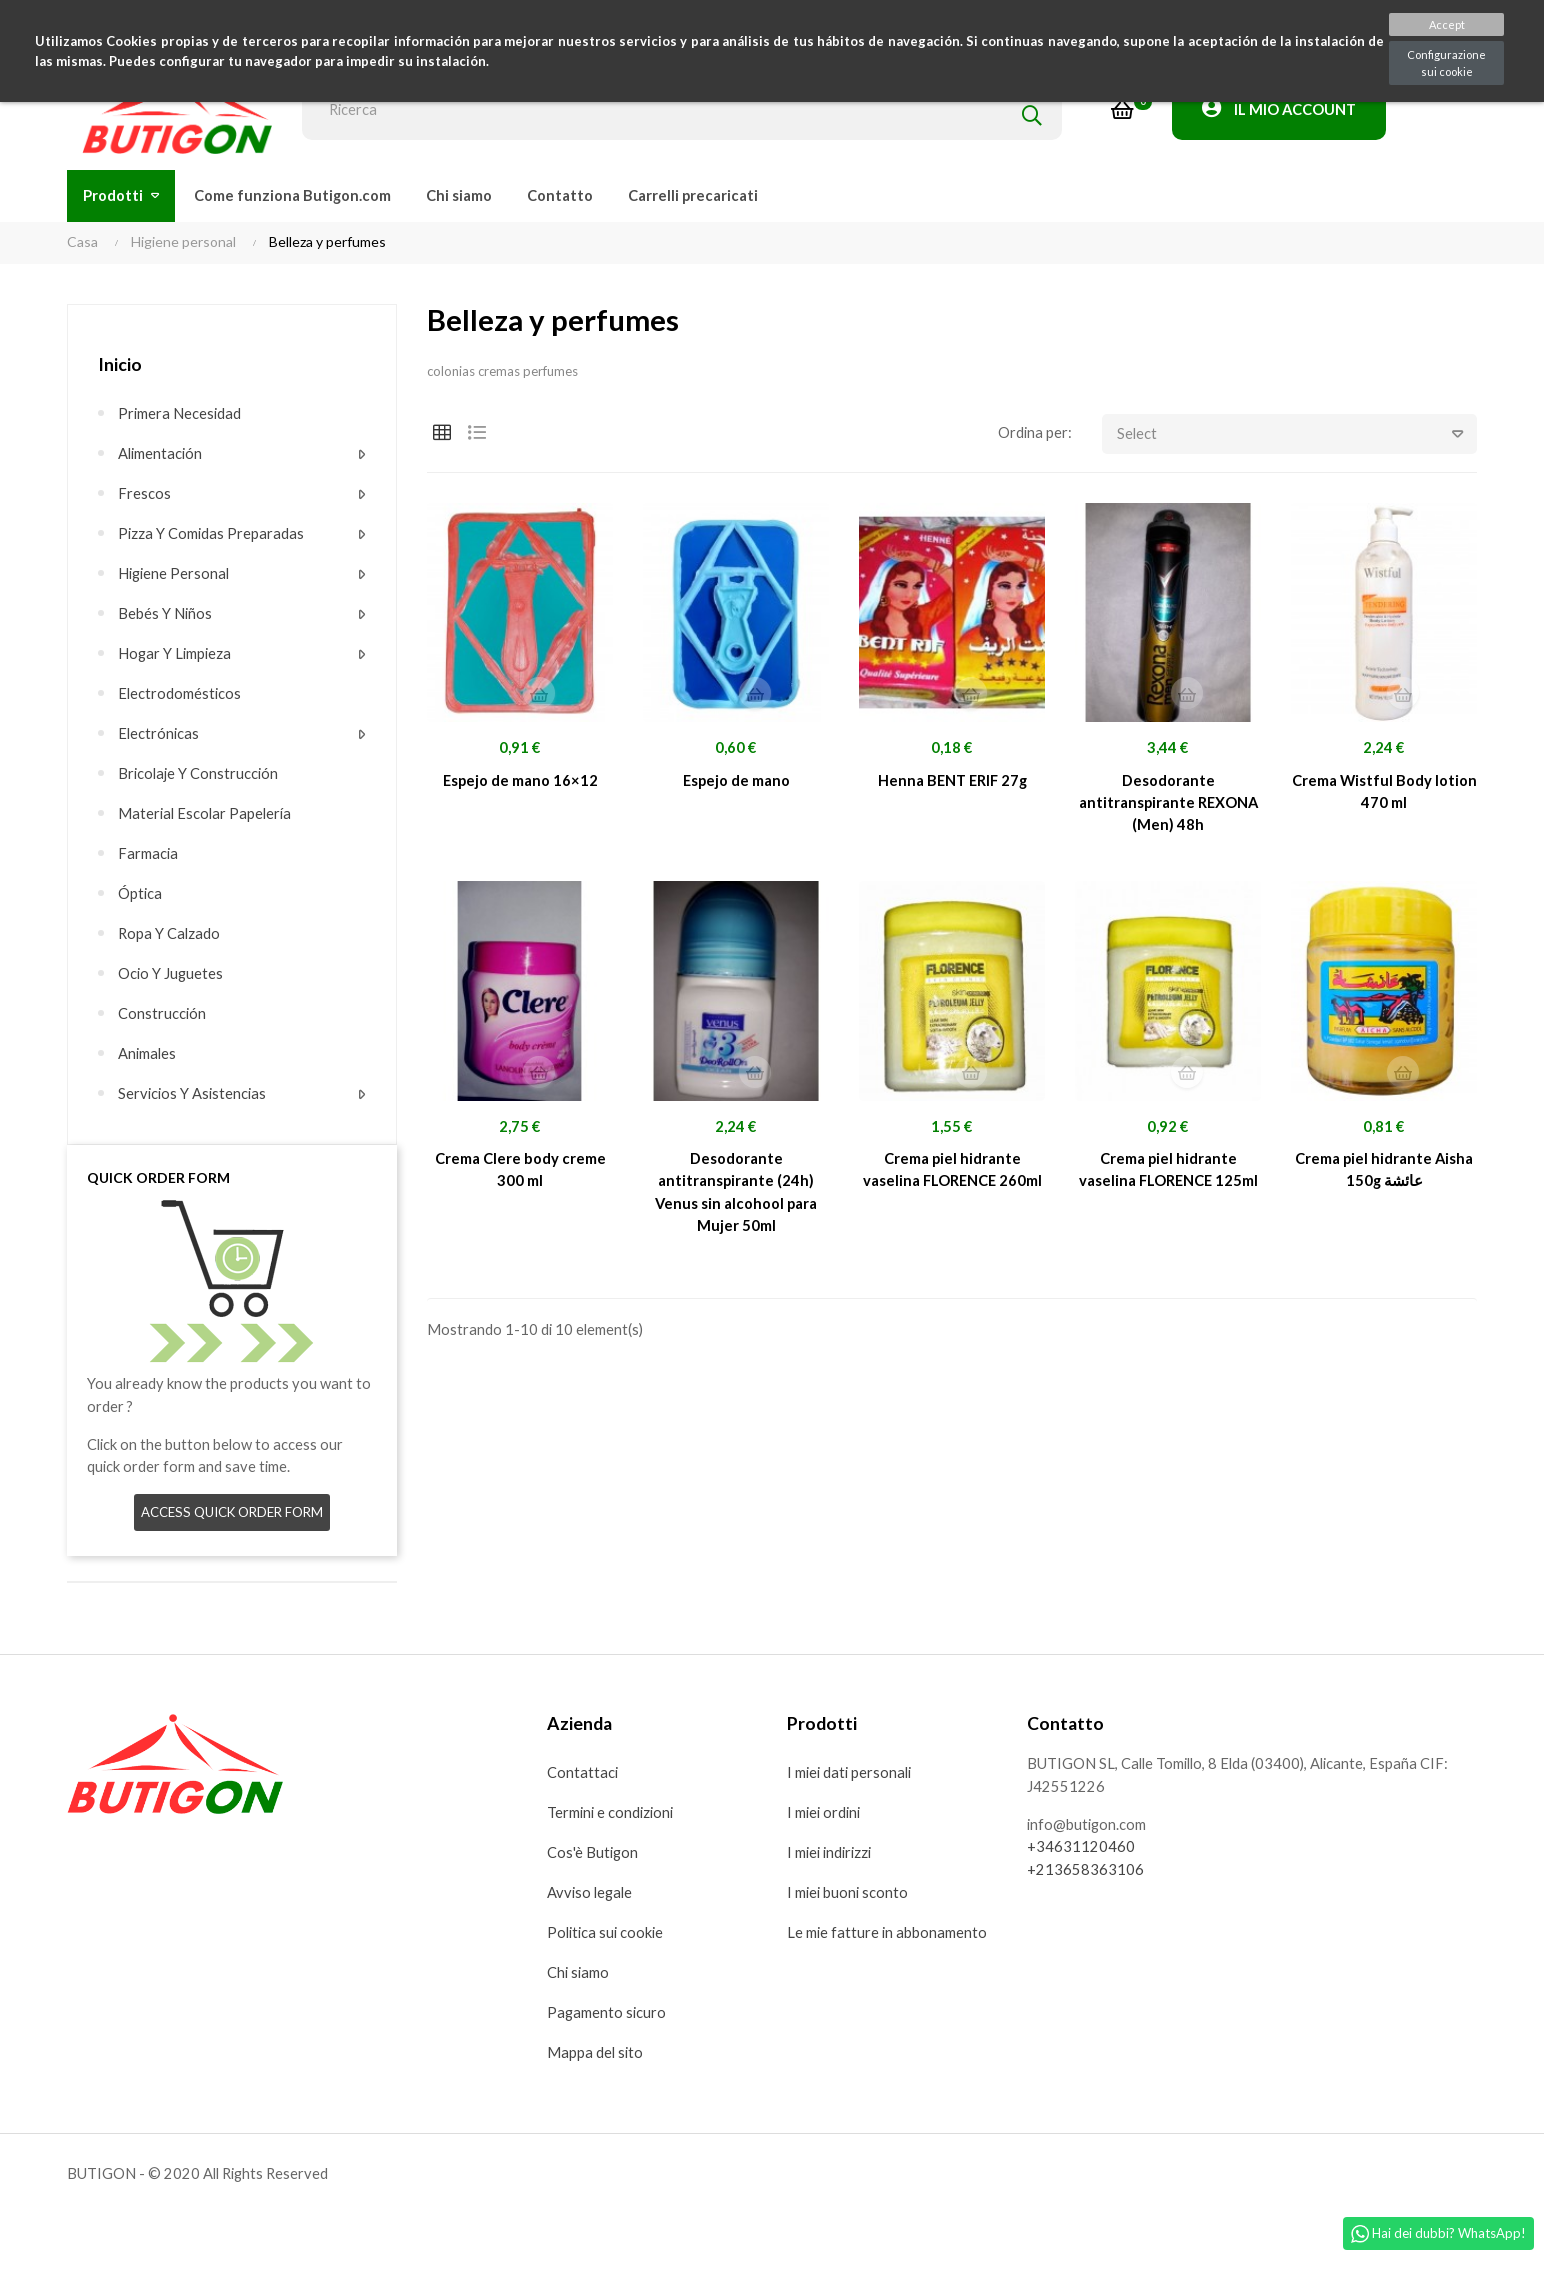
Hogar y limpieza (176, 654)
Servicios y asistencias (194, 1094)
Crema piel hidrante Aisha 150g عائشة (1384, 1174)
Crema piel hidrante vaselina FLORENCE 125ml (1168, 1174)
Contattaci (583, 1777)
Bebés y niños (165, 614)
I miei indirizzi (832, 1857)
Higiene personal (175, 574)
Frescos (144, 494)
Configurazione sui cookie (1446, 63)
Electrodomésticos (180, 694)
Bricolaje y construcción (200, 774)
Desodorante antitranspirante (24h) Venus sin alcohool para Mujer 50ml (736, 1197)
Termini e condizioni (612, 1817)
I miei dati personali (851, 1777)
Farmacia (148, 854)
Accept (1447, 24)
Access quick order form (232, 1516)
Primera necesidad (180, 414)
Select (1297, 435)
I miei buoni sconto (849, 1897)
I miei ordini (825, 1817)
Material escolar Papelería (207, 814)
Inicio (120, 364)
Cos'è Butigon (593, 1857)
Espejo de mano (736, 782)
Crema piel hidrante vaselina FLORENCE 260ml (952, 1174)
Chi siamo (579, 1977)
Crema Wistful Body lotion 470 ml (1384, 793)
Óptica (140, 894)
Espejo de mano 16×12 (520, 782)
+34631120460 (1081, 1853)
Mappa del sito (596, 2057)
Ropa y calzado (170, 934)
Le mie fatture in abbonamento (888, 1937)
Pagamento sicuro (607, 2017)
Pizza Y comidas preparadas (212, 534)
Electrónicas (159, 734)
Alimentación (161, 454)
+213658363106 (1085, 1876)
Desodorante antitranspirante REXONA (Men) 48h (1168, 804)
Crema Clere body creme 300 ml (520, 1174)
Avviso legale (591, 1897)
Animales (148, 1054)
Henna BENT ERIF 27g (952, 782)
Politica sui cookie (607, 1937)
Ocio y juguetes (171, 974)
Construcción (162, 1014)
